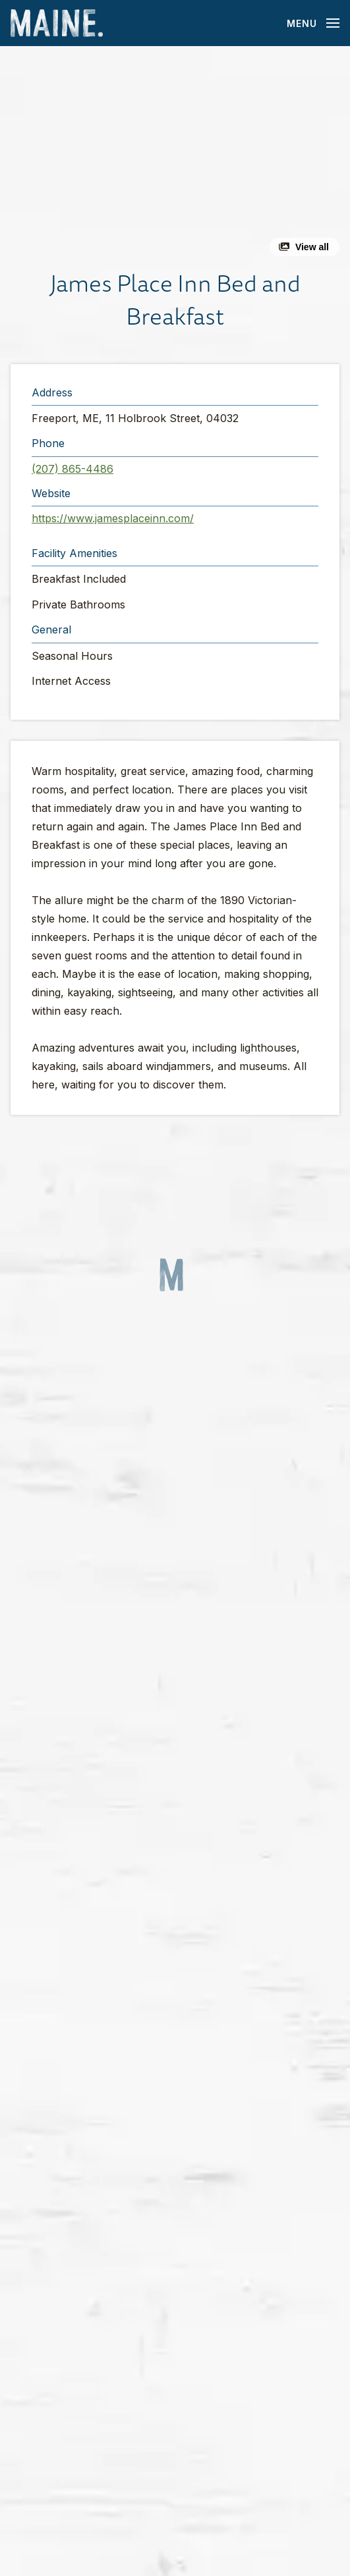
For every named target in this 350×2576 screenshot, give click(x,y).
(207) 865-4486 (72, 468)
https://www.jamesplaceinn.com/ (113, 518)
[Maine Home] (57, 23)
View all (312, 247)
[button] (175, 156)
